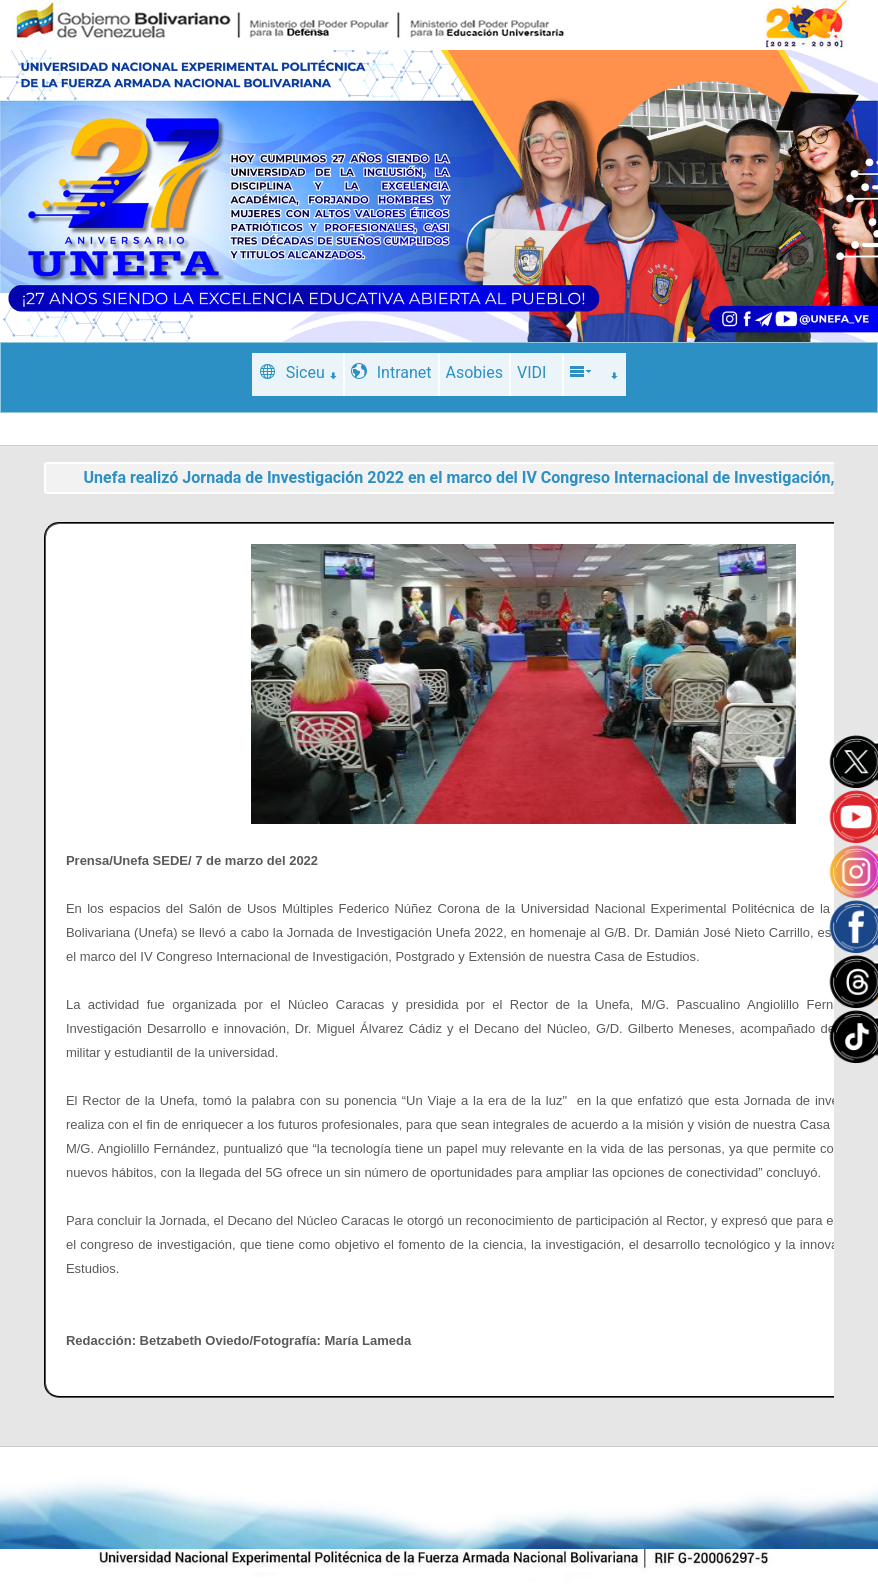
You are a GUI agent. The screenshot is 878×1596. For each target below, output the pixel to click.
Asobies (474, 372)
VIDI (531, 372)
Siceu (298, 372)
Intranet (391, 372)
